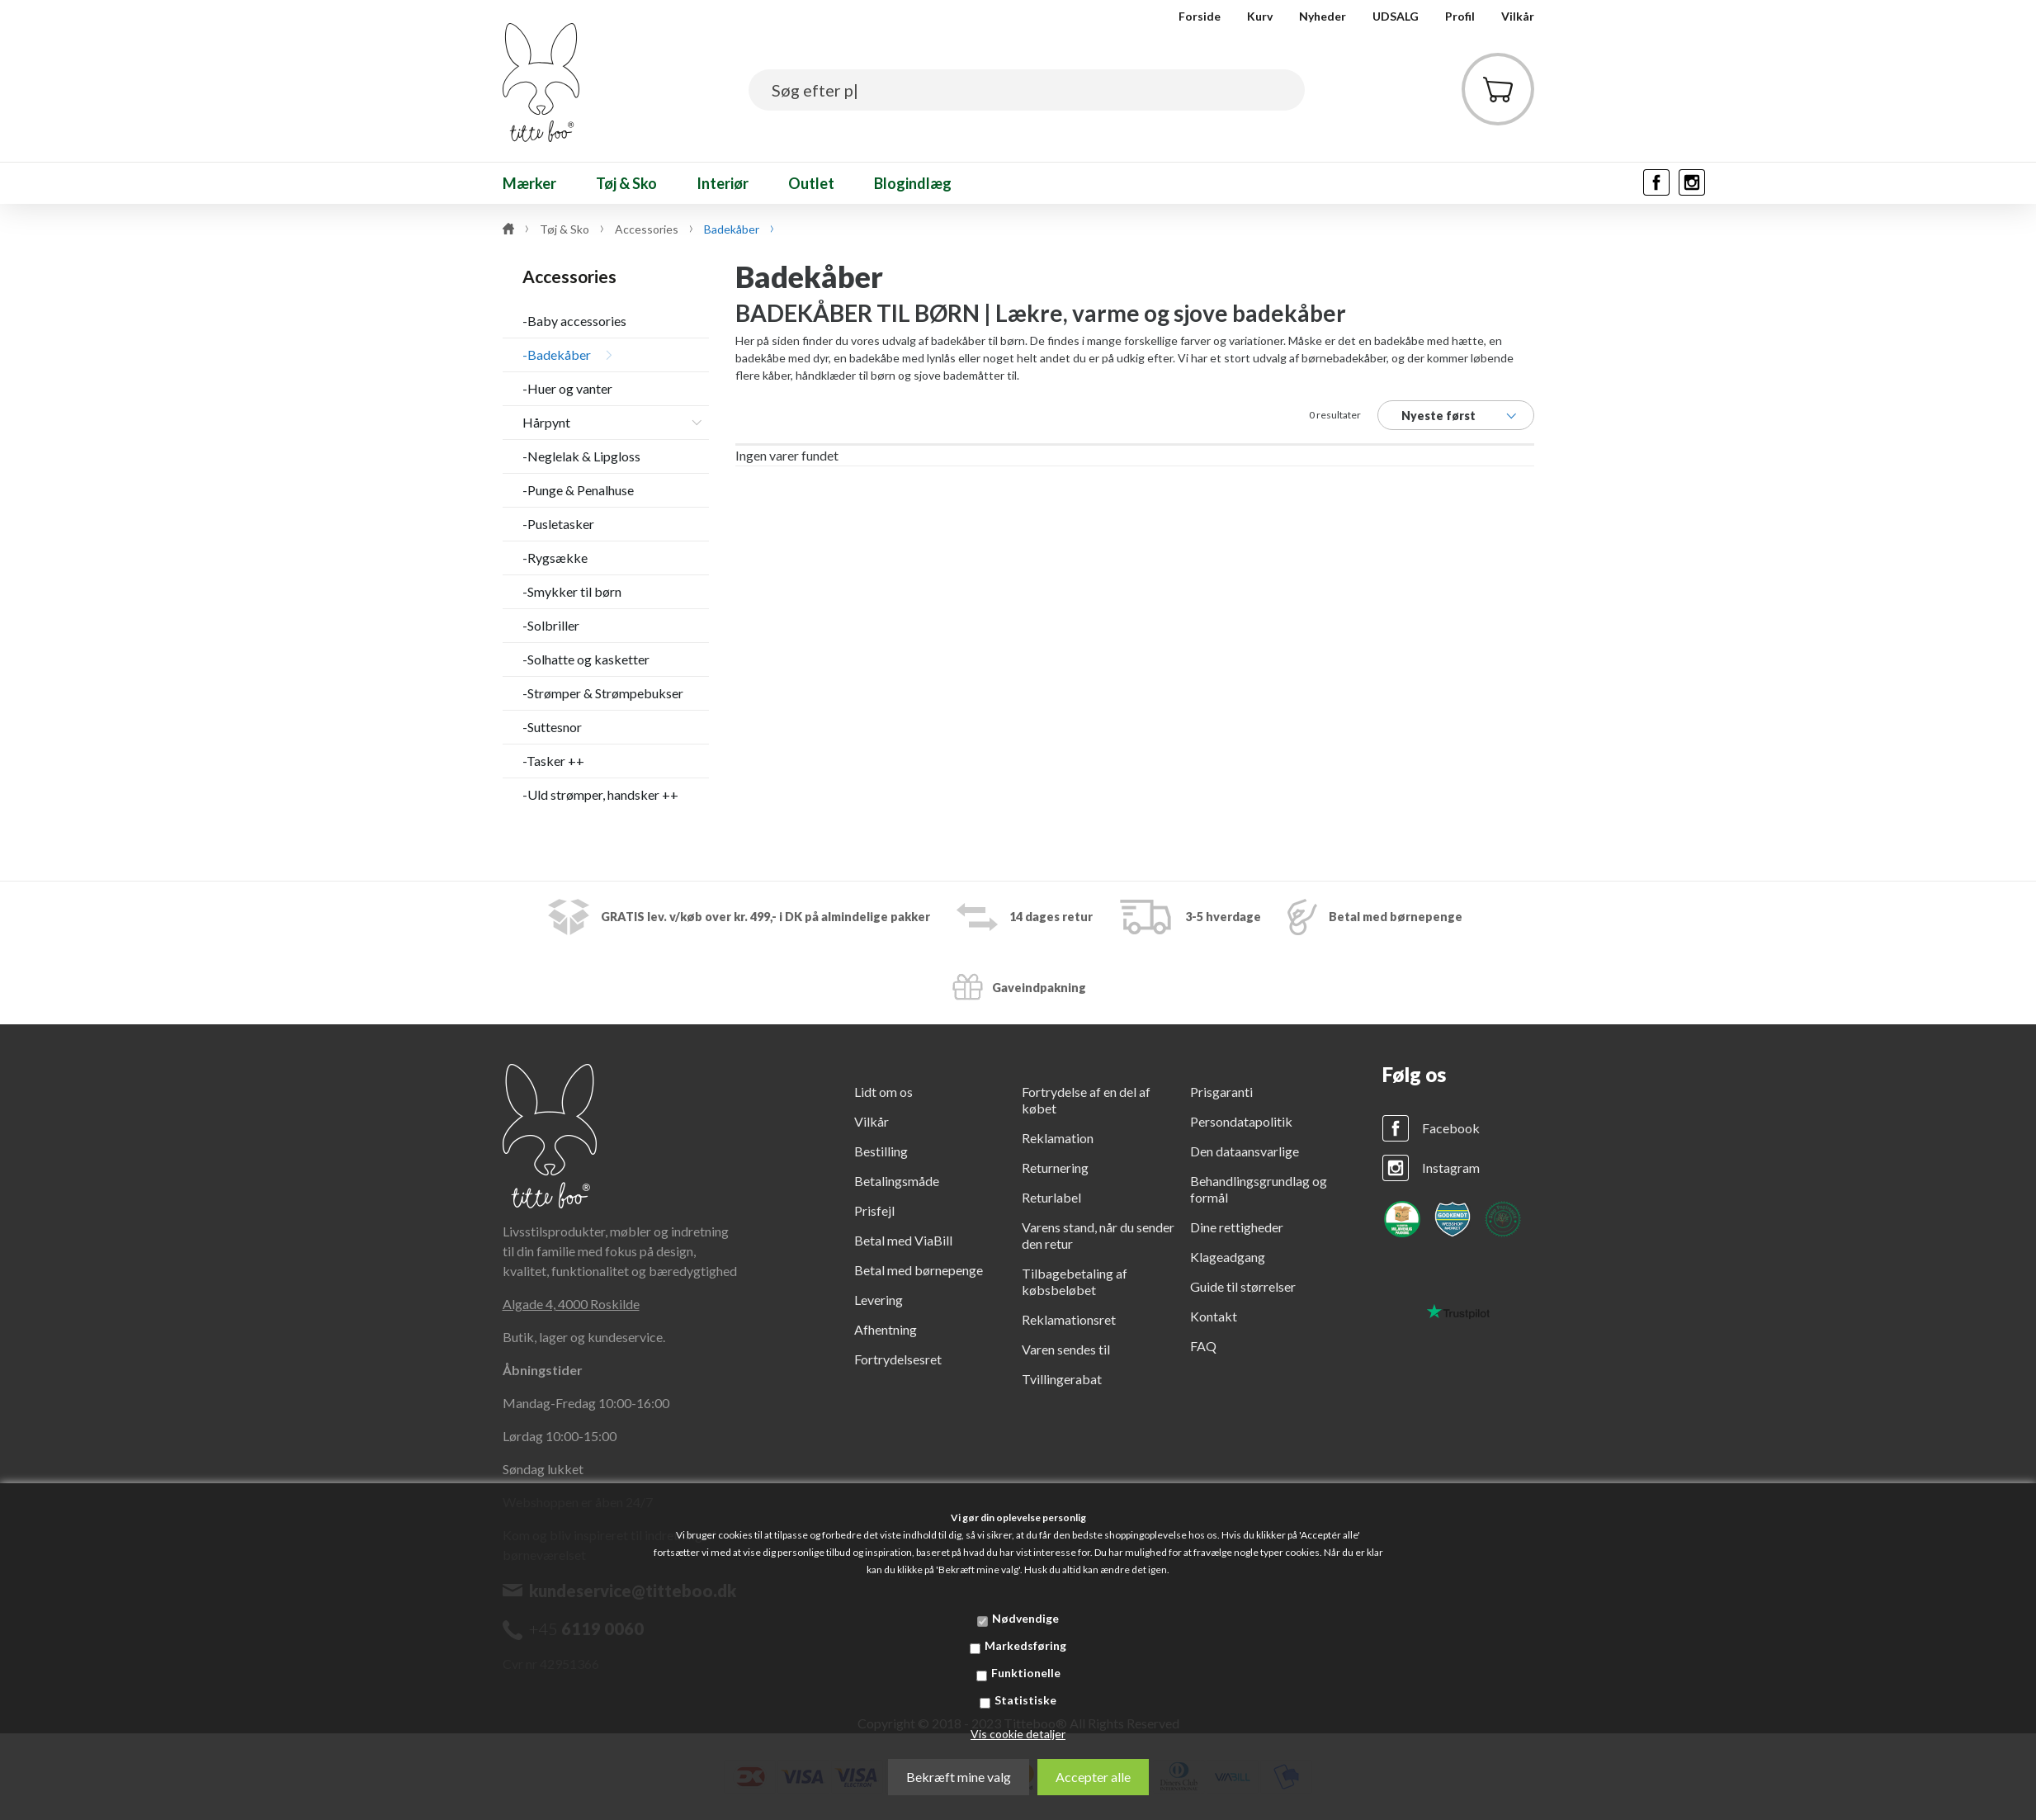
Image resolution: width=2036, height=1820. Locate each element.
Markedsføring (1025, 1645)
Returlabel (1051, 1197)
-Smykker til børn (571, 591)
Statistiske (1025, 1700)
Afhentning (885, 1329)
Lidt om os (883, 1091)
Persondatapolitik (1241, 1121)
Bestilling (881, 1151)
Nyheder (1322, 16)
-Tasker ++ (553, 760)
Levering (878, 1299)
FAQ (1203, 1346)
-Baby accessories (574, 321)
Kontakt (1213, 1316)
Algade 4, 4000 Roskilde (571, 1304)
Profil (1460, 16)
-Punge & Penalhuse (578, 490)
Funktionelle (1026, 1673)
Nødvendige (1025, 1618)
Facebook (1451, 1128)
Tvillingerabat (1062, 1379)
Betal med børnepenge (918, 1270)
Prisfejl (874, 1210)
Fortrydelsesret (898, 1359)
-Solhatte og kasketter (586, 659)
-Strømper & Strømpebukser (602, 693)
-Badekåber (556, 354)
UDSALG (1395, 16)
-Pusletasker (558, 524)
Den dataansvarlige (1244, 1151)
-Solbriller (550, 625)
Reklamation (1058, 1138)
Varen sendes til (1066, 1349)
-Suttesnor (552, 727)
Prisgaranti (1221, 1091)
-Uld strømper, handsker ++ (600, 794)
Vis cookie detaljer (1018, 1734)
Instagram (1451, 1167)
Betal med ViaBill (903, 1240)
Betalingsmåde (896, 1181)
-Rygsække (555, 557)
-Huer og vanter (567, 388)
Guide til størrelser (1243, 1286)
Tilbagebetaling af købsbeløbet (1074, 1281)
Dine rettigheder (1236, 1227)
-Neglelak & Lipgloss (581, 456)
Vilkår (1517, 16)
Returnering (1055, 1167)
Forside (1200, 16)
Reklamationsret (1069, 1319)
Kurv (1260, 16)
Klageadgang (1227, 1257)
